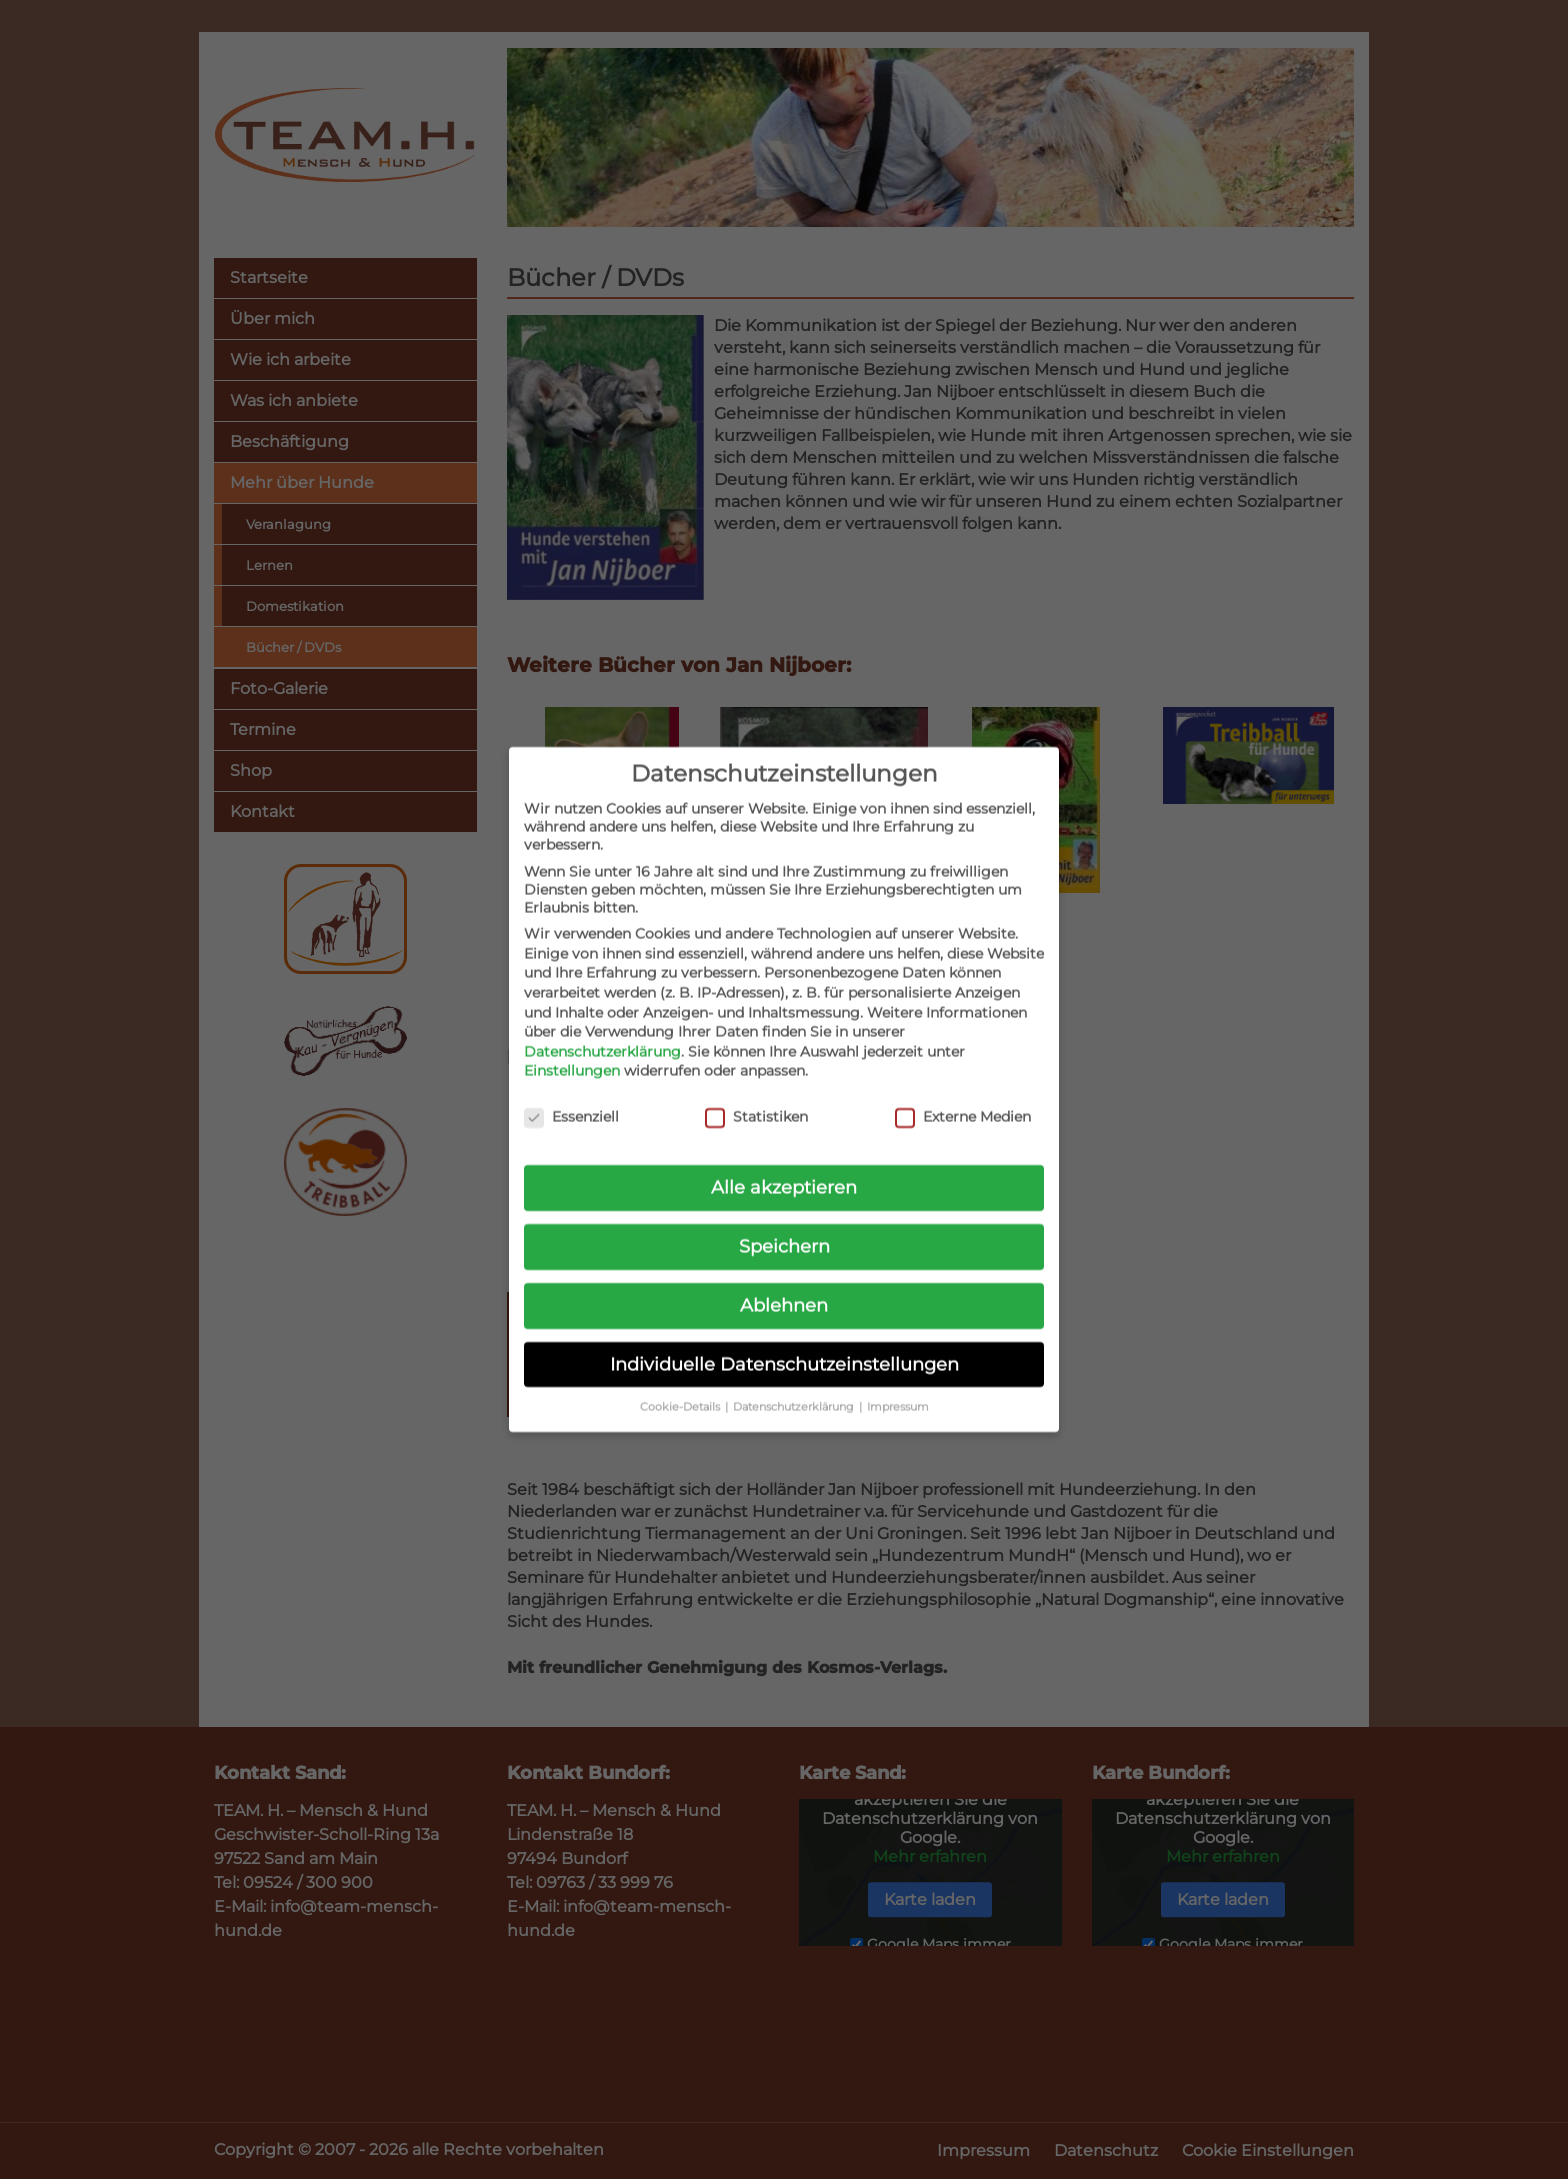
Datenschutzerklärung (602, 1032)
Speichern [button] (784, 1226)
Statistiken (756, 1097)
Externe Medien (963, 1097)
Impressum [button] (898, 1387)
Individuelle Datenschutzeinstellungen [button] (784, 1344)
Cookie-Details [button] (681, 1387)
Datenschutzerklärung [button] (795, 1387)
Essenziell (571, 1097)
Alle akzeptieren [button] (784, 1167)
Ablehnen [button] (784, 1285)
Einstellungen (572, 1051)
